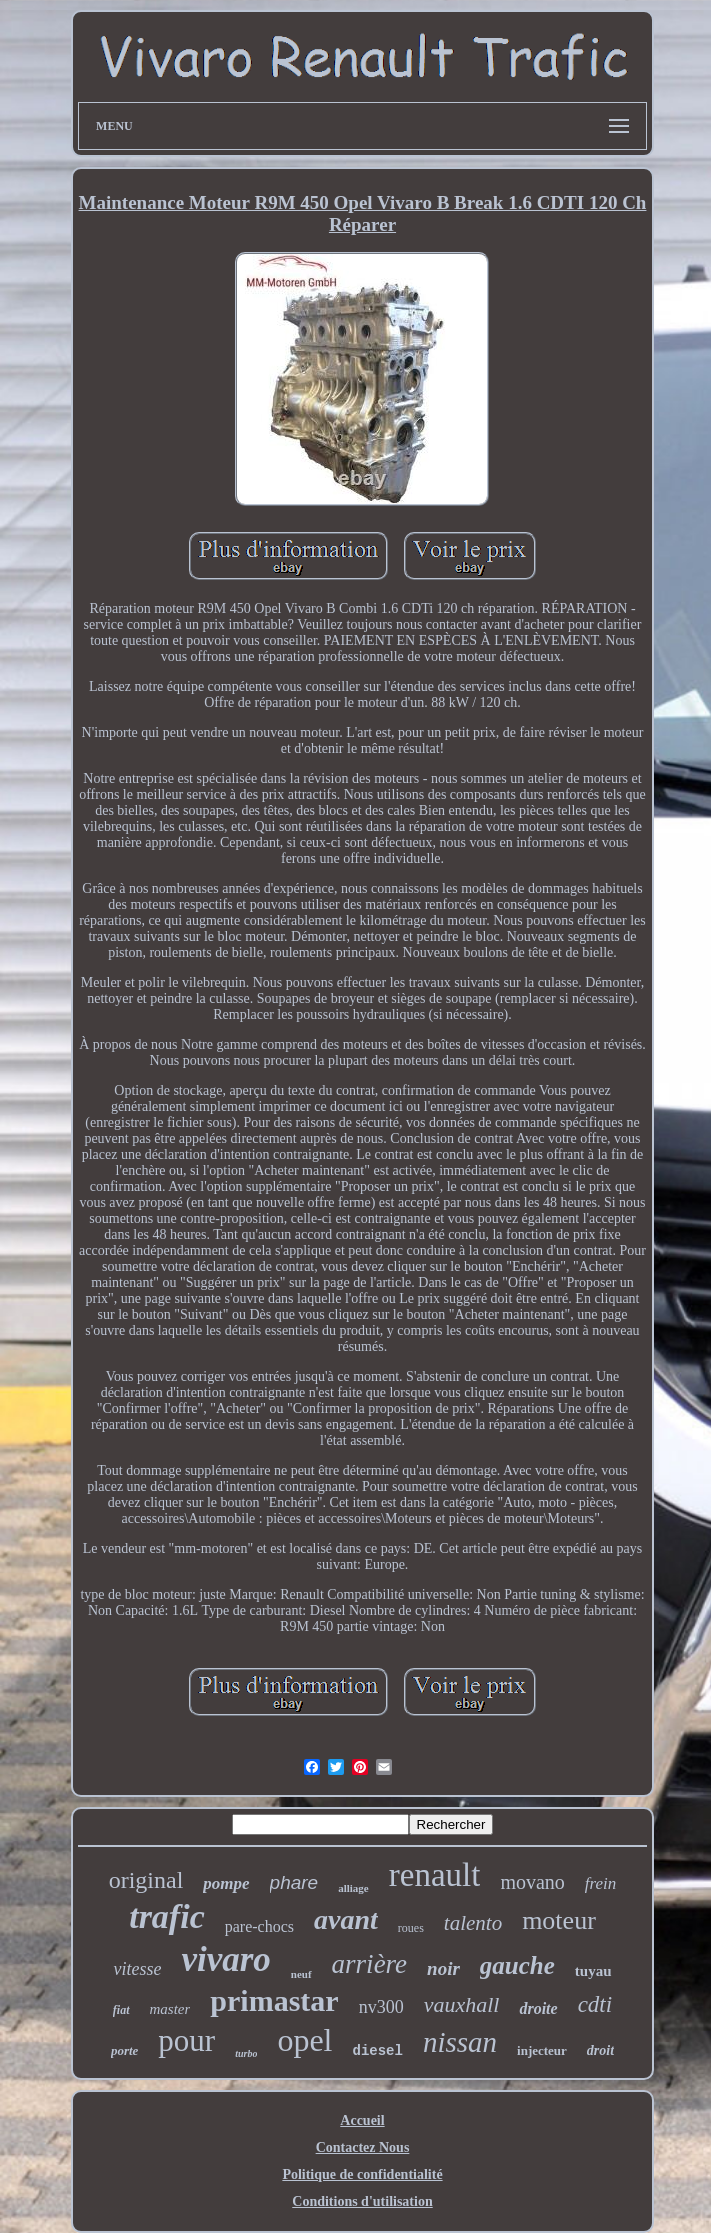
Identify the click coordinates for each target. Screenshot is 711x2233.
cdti (595, 2004)
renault (435, 1875)
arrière (370, 1964)
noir (443, 1968)
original (146, 1880)
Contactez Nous (363, 2147)
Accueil (362, 2120)
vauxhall (462, 2004)
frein (600, 1883)
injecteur (542, 2050)
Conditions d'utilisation (362, 2201)
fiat (121, 2010)
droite (538, 2008)
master (170, 2009)
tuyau (593, 1971)
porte (124, 2050)
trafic (167, 1916)
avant (346, 1919)
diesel (377, 2051)
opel (304, 2040)
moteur (559, 1920)
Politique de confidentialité (362, 2174)
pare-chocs (259, 1926)
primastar (274, 2000)
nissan (460, 2042)
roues (411, 1928)
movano (532, 1882)
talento (473, 1923)
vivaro (225, 1959)
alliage (353, 1888)
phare (294, 1882)
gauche (517, 1965)
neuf (301, 1974)
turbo (246, 2053)
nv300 (381, 2007)
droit (600, 2050)
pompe (226, 1883)
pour (186, 2040)
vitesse (137, 1969)
